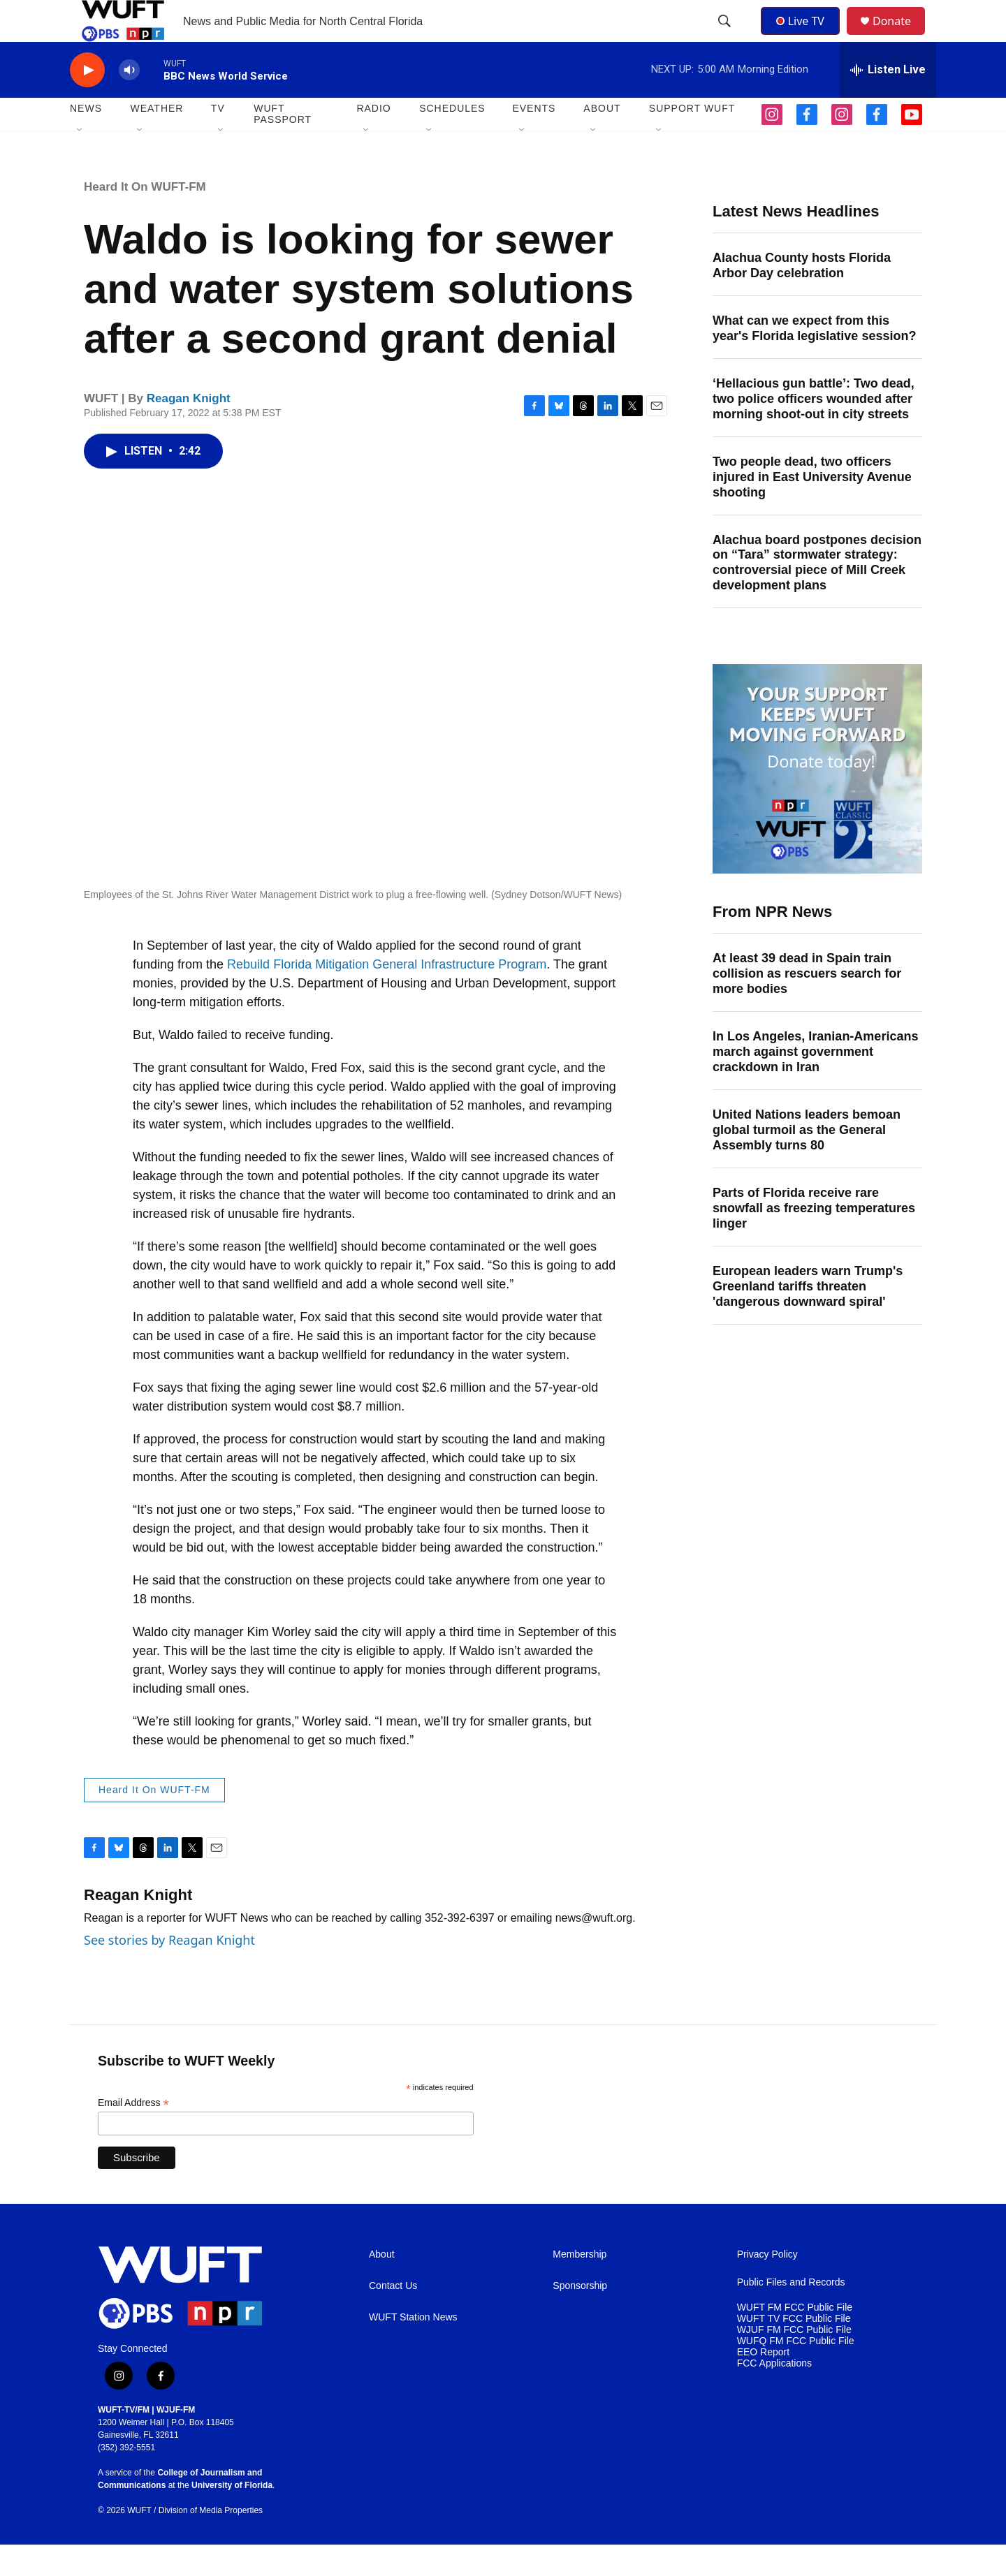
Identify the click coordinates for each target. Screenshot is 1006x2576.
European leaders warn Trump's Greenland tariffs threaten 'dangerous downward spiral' (808, 1317)
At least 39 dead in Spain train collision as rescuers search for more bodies (807, 1004)
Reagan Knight (189, 429)
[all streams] (888, 101)
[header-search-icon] (726, 37)
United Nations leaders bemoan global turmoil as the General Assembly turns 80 (807, 1161)
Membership (579, 2286)
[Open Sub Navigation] (80, 162)
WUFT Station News (413, 2348)
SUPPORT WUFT (692, 139)
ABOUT (601, 139)
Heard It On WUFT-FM (145, 218)
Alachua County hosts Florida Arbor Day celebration (802, 296)
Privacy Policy (767, 2286)
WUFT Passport (283, 145)
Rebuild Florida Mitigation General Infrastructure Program (386, 996)
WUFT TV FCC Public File (794, 2350)
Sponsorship (580, 2317)
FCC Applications (774, 2395)
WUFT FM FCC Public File (794, 2339)
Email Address (133, 2134)
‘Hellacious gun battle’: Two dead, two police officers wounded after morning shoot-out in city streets (813, 430)
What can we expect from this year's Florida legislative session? (814, 359)
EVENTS (533, 139)
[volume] (129, 101)
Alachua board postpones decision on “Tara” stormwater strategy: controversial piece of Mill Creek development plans (817, 594)
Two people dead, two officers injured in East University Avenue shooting (812, 508)
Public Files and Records (791, 2314)
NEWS (86, 139)
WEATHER (156, 139)
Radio (373, 139)
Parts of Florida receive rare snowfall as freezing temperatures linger (814, 1239)
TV (218, 139)
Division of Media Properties (211, 2542)
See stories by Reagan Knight (169, 1971)
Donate (900, 36)
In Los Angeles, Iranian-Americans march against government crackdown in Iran (815, 1083)
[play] (87, 102)
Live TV (804, 36)
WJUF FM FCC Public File (794, 2361)
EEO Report (763, 2383)
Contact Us (393, 2317)
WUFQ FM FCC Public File (795, 2372)
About (382, 2286)
